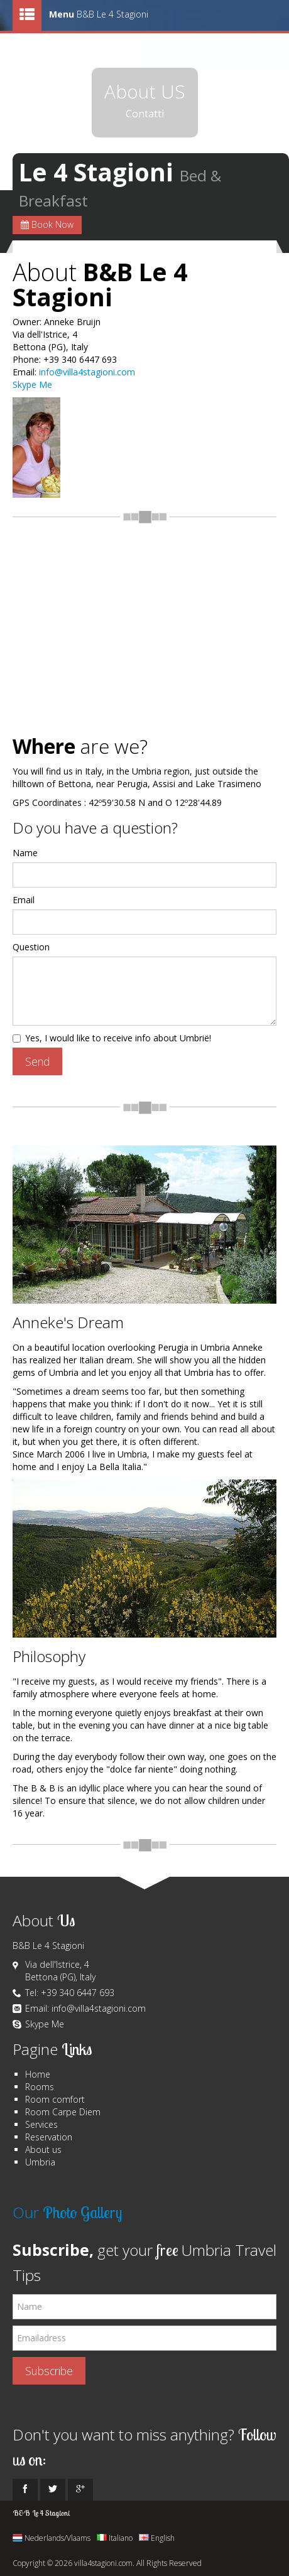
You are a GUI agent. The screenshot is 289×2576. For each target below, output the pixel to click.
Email (24, 900)
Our (67, 2212)
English (157, 2538)
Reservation (48, 2137)
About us (43, 2149)
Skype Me (32, 384)
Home (37, 2074)
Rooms (39, 2087)
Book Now (47, 224)
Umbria (40, 2162)
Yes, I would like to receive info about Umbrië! (112, 1038)
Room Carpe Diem (63, 2112)
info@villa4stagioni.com (87, 372)
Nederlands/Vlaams (51, 2538)
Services (41, 2124)
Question (31, 947)
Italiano (115, 2538)
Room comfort (55, 2099)
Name (25, 853)
